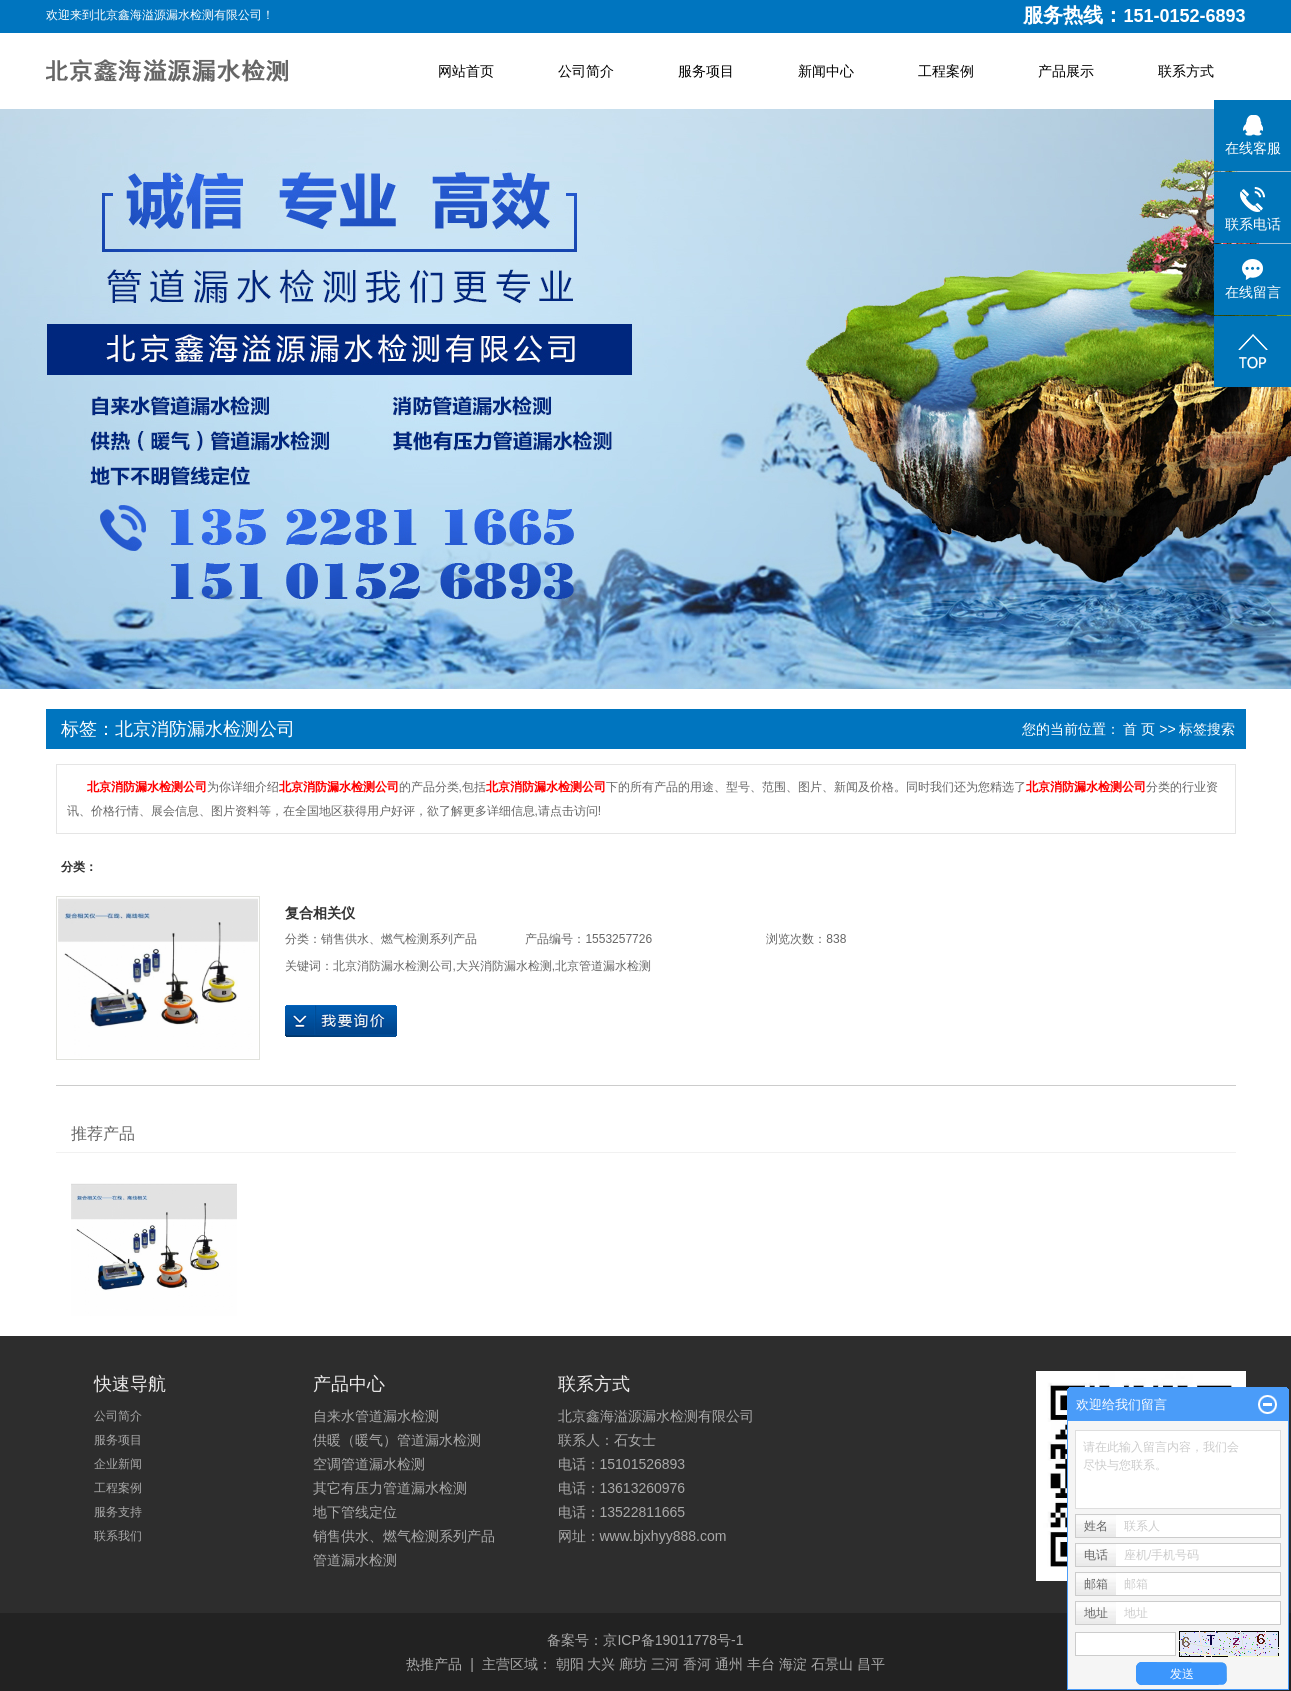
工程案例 (946, 71)
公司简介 (586, 71)
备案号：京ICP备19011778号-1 (645, 1640)
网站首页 (466, 71)
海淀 (793, 1664)
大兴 (601, 1664)
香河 (697, 1664)
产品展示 (1066, 71)
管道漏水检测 (355, 1560)
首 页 (1139, 729)
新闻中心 (826, 71)
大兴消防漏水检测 (504, 966)
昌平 (871, 1664)
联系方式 (1186, 71)
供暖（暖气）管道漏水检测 (397, 1440)
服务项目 (706, 71)
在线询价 (341, 1021)
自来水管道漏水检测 (376, 1416)
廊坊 (633, 1664)
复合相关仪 (320, 913)
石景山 (832, 1664)
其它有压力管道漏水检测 (390, 1488)
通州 (729, 1664)
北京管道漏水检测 (603, 966)
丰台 (761, 1664)
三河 (665, 1664)
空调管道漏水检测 (369, 1464)
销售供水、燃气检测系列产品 (399, 939)
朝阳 (570, 1664)
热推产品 (434, 1664)
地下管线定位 (355, 1512)
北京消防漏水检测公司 (393, 966)
